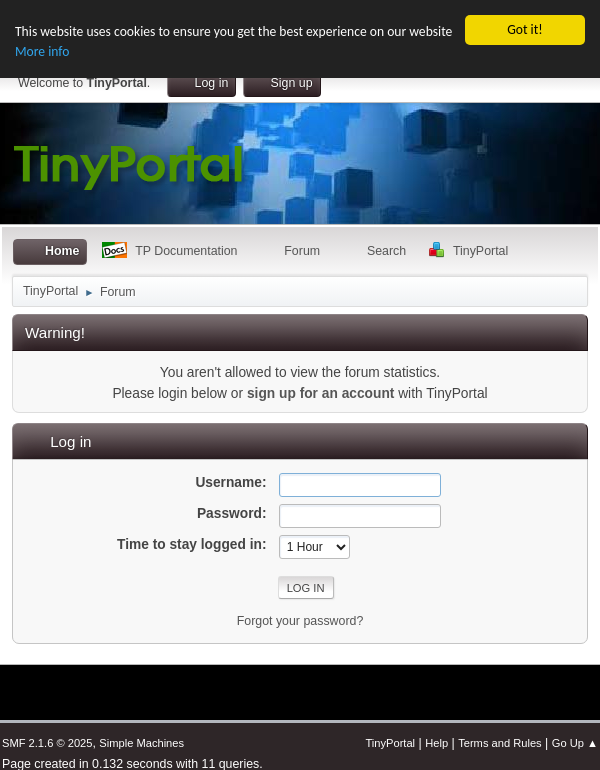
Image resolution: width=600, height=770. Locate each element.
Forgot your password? (300, 620)
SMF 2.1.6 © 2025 (47, 743)
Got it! (524, 29)
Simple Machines (141, 743)
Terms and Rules (499, 743)
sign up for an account (320, 392)
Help (436, 743)
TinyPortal (390, 743)
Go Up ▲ (575, 743)
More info (42, 51)
